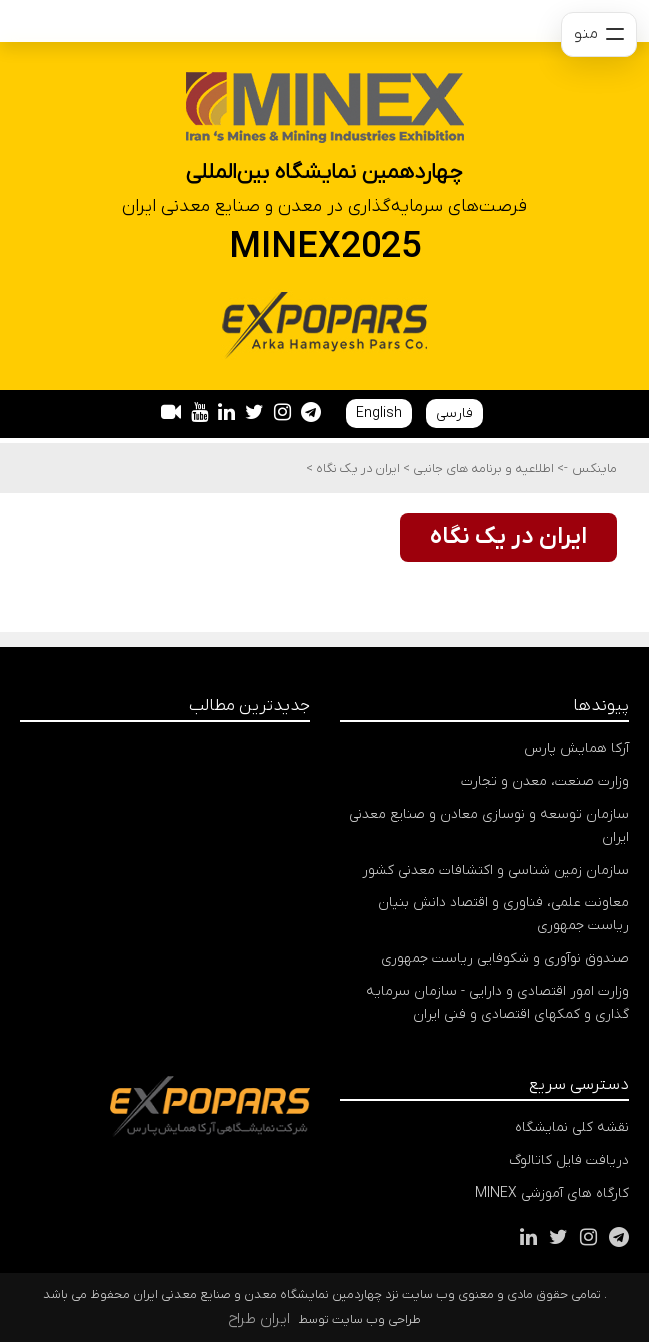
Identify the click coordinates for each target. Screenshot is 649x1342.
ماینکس (594, 468)
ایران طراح (259, 1319)
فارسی (454, 413)
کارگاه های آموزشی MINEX (552, 1193)
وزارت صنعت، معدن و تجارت (545, 781)
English (379, 413)
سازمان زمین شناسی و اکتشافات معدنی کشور (495, 870)
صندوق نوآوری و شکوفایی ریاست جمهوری (505, 958)
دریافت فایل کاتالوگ (569, 1160)
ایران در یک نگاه (356, 468)
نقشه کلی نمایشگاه (572, 1127)
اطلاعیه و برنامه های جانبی (482, 468)
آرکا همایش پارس (576, 748)
